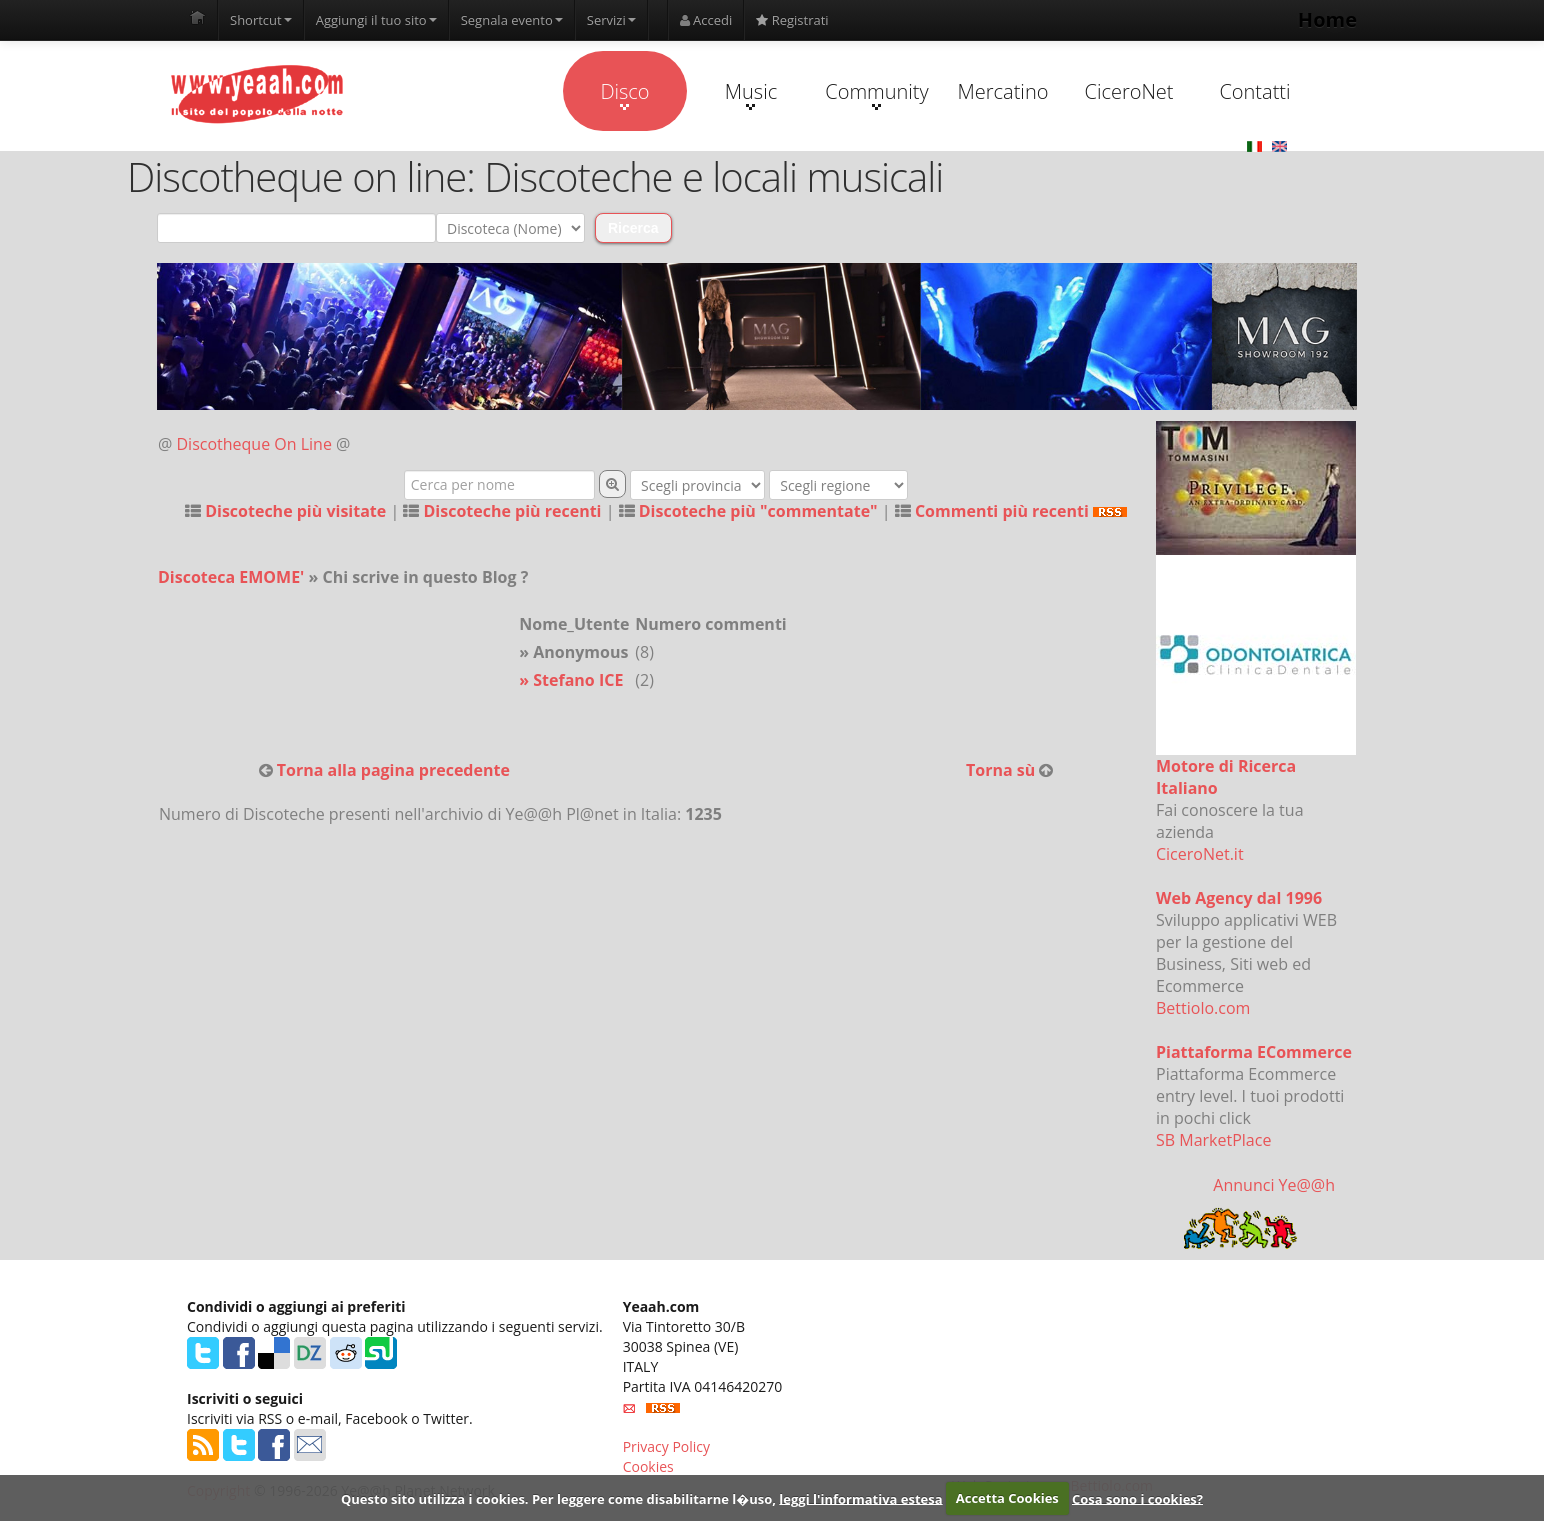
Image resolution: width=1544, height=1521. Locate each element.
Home (1327, 19)
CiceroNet (1128, 91)
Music (751, 94)
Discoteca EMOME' (231, 577)
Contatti (1254, 91)
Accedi (706, 20)
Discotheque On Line (254, 444)
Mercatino (1003, 91)
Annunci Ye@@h (1274, 1185)
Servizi (611, 20)
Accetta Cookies (1007, 1498)
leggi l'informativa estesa (860, 1498)
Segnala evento (512, 20)
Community (876, 94)
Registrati (792, 20)
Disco (624, 94)
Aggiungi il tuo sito (376, 20)
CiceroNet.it (1200, 854)
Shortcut (261, 20)
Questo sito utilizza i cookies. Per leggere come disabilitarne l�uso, (558, 1498)
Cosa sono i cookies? (1137, 1498)
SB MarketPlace (1213, 1140)
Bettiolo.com (1203, 1008)
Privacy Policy (666, 1446)
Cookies (648, 1466)
